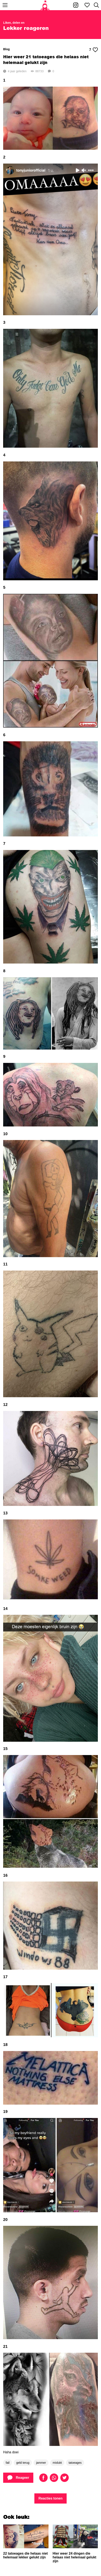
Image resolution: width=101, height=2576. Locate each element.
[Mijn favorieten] (87, 5)
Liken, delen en (13, 22)
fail (7, 2462)
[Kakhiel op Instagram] (75, 5)
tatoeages (75, 2462)
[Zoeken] (96, 5)
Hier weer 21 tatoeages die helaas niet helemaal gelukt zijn (46, 59)
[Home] (45, 5)
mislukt (57, 2462)
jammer (41, 2462)
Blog (6, 49)
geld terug (22, 2462)
